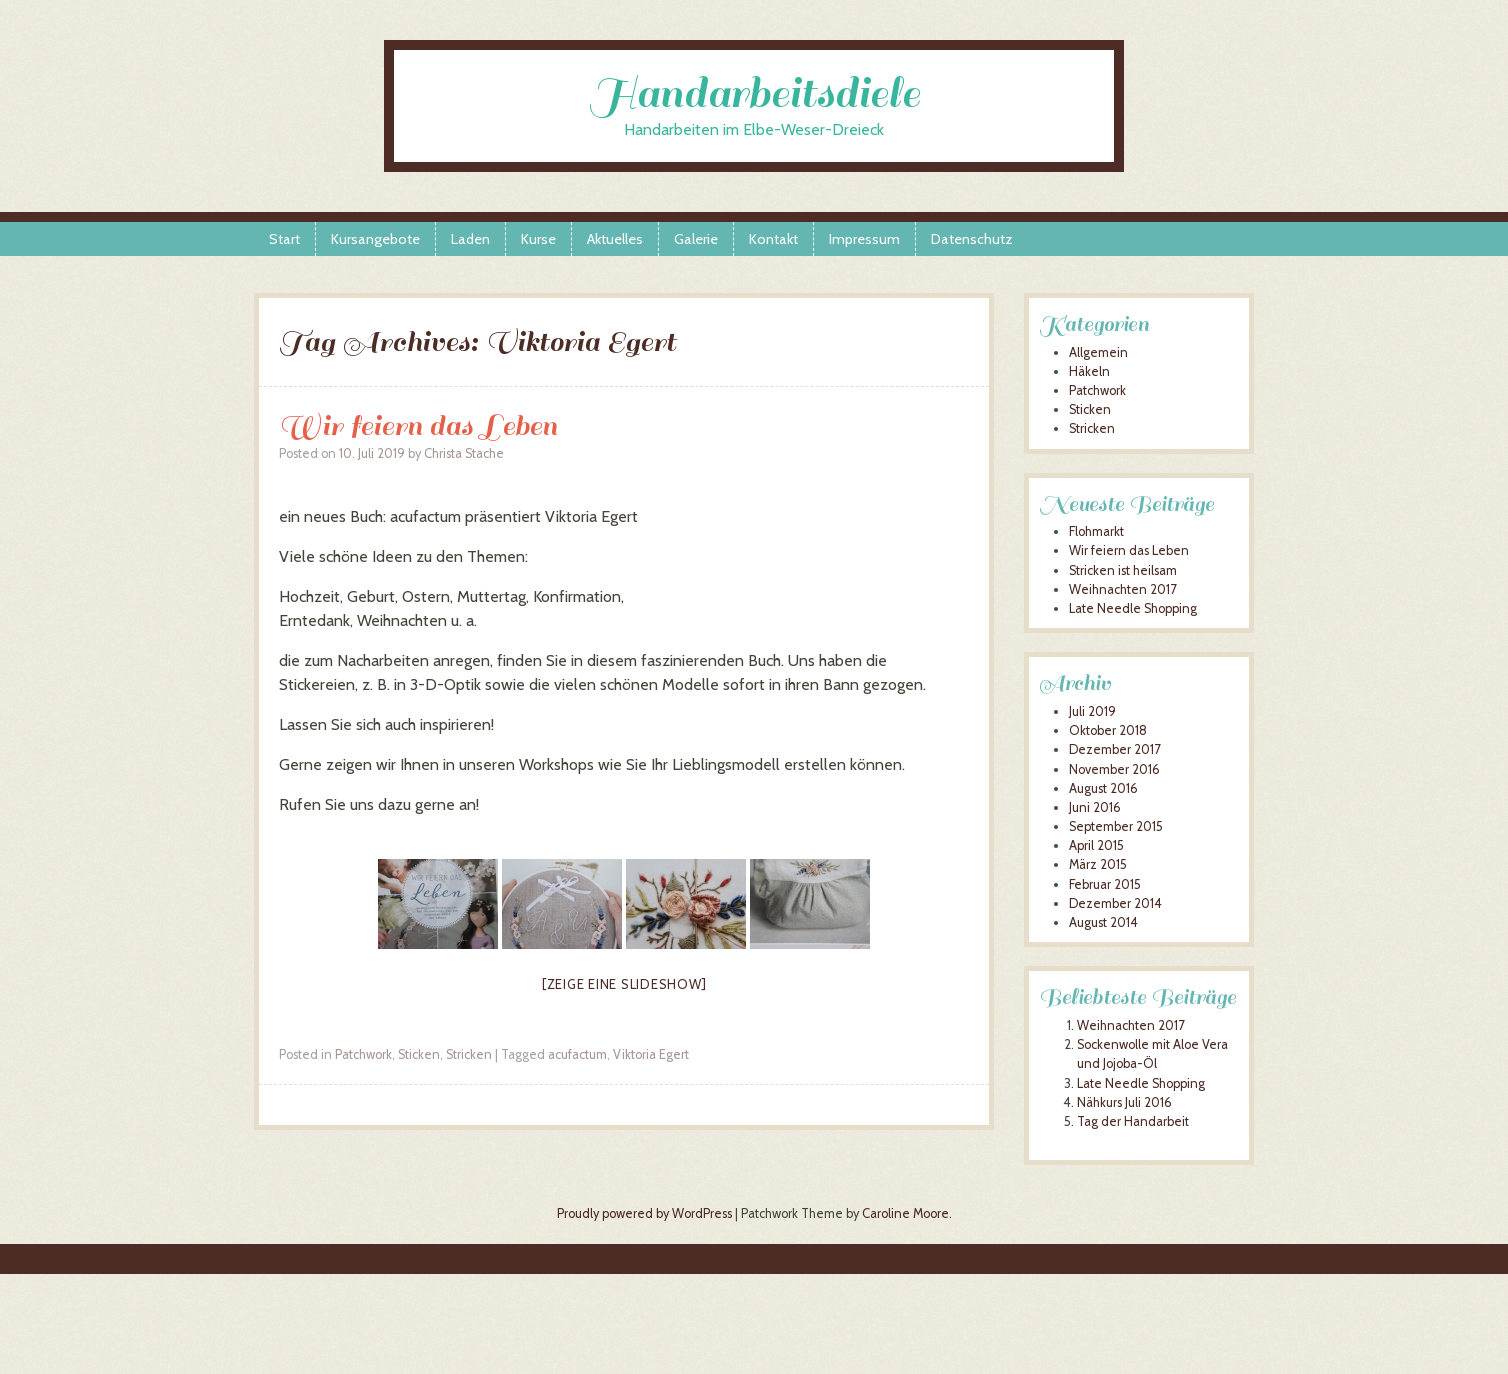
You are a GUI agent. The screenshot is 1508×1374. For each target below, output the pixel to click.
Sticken (419, 1054)
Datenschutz (972, 239)
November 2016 (1114, 769)
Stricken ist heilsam (1123, 570)
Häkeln (1089, 371)
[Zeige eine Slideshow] (624, 984)
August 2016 (1103, 788)
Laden (470, 239)
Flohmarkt (1096, 531)
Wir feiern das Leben (418, 425)
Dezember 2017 (1114, 749)
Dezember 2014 (1115, 903)
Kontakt (773, 239)
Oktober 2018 (1108, 730)
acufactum (577, 1054)
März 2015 (1098, 864)
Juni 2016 (1095, 807)
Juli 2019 (1092, 711)
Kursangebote (375, 239)
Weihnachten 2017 (1122, 589)
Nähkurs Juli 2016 (1124, 1102)
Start (284, 239)
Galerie (696, 239)
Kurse (538, 239)
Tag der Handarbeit (1133, 1121)
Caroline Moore (905, 1213)
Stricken (469, 1054)
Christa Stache (464, 453)
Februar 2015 (1105, 884)
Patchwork (363, 1054)
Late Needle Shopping (1133, 608)
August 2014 (1103, 922)
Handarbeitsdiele (754, 93)
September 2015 (1116, 826)
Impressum (864, 239)
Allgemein (1098, 352)
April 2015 (1096, 845)
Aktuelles (615, 239)
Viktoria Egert (651, 1054)
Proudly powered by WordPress (644, 1213)
